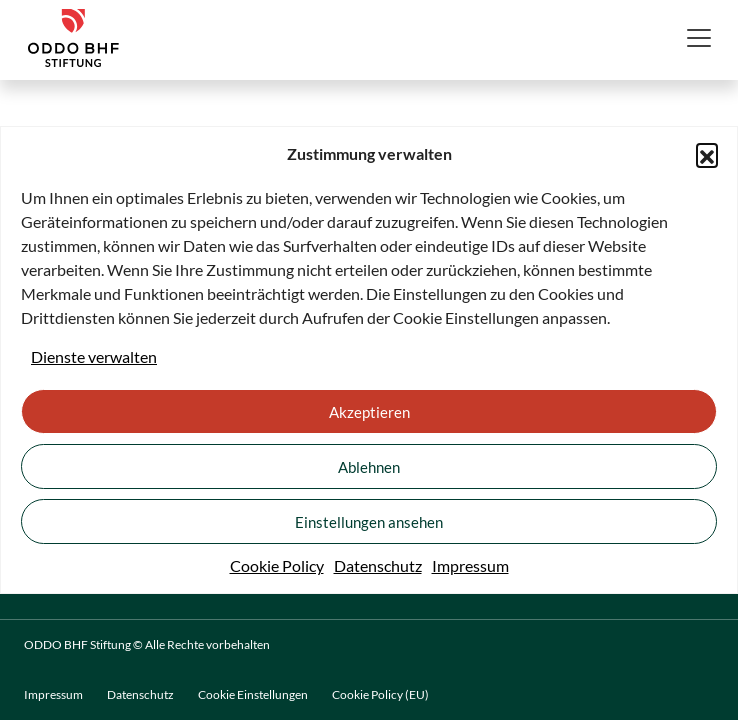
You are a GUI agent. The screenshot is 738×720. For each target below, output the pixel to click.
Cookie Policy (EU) (380, 694)
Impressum (470, 565)
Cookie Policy (277, 565)
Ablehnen (369, 467)
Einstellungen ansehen (369, 522)
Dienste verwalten (94, 356)
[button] (707, 154)
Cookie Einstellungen (253, 694)
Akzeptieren (369, 412)
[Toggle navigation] (699, 38)
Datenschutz (378, 565)
